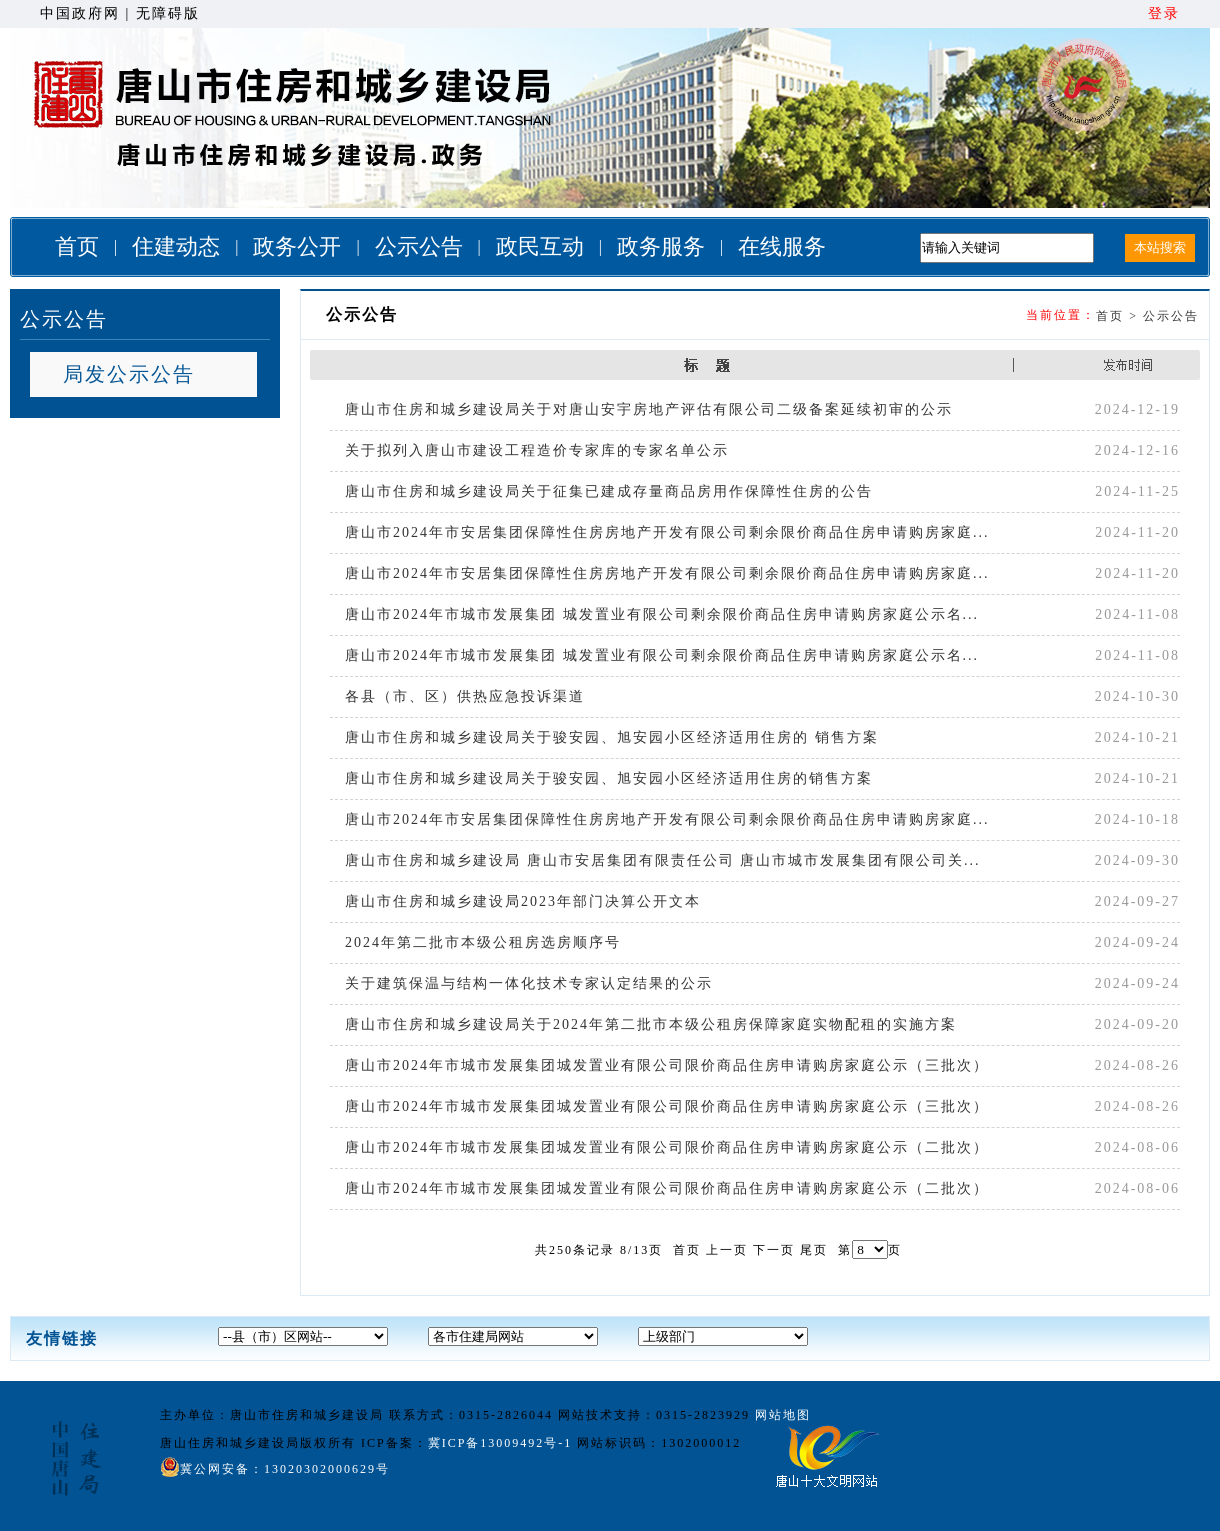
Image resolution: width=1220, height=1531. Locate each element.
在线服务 (782, 246)
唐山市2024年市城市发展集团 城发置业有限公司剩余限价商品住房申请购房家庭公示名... (662, 614)
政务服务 (661, 246)
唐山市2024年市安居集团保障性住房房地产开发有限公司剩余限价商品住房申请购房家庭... (667, 532)
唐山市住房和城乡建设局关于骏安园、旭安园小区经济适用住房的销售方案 (609, 778)
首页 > (1119, 316)
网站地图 (783, 1415)
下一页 (774, 1250)
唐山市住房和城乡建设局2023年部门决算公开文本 (523, 901)
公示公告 (419, 246)
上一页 (727, 1250)
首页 (77, 246)
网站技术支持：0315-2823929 (654, 1415)
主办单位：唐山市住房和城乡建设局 (272, 1415)
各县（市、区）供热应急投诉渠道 (465, 696)
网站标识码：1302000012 (659, 1443)
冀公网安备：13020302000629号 (275, 1467)
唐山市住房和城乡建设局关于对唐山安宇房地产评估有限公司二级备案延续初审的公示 (649, 409)
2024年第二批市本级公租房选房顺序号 (483, 942)
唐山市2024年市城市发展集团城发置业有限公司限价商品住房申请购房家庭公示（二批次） (667, 1147)
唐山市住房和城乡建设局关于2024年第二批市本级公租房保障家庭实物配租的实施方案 (651, 1024)
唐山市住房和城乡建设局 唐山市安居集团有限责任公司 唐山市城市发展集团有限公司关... (663, 860)
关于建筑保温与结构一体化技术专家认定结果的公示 (529, 983)
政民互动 (540, 246)
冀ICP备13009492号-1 (500, 1443)
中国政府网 (80, 13)
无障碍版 (168, 13)
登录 (1164, 13)
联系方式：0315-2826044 (471, 1415)
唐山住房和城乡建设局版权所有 (258, 1443)
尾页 (814, 1250)
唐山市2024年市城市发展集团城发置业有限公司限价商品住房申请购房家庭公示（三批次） (667, 1065)
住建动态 (176, 246)
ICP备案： (469, 1443)
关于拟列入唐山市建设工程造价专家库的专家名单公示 (537, 450)
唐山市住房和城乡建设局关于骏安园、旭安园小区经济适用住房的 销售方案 (612, 737)
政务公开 (297, 246)
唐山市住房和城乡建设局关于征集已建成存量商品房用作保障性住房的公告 (609, 491)
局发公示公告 (129, 374)
